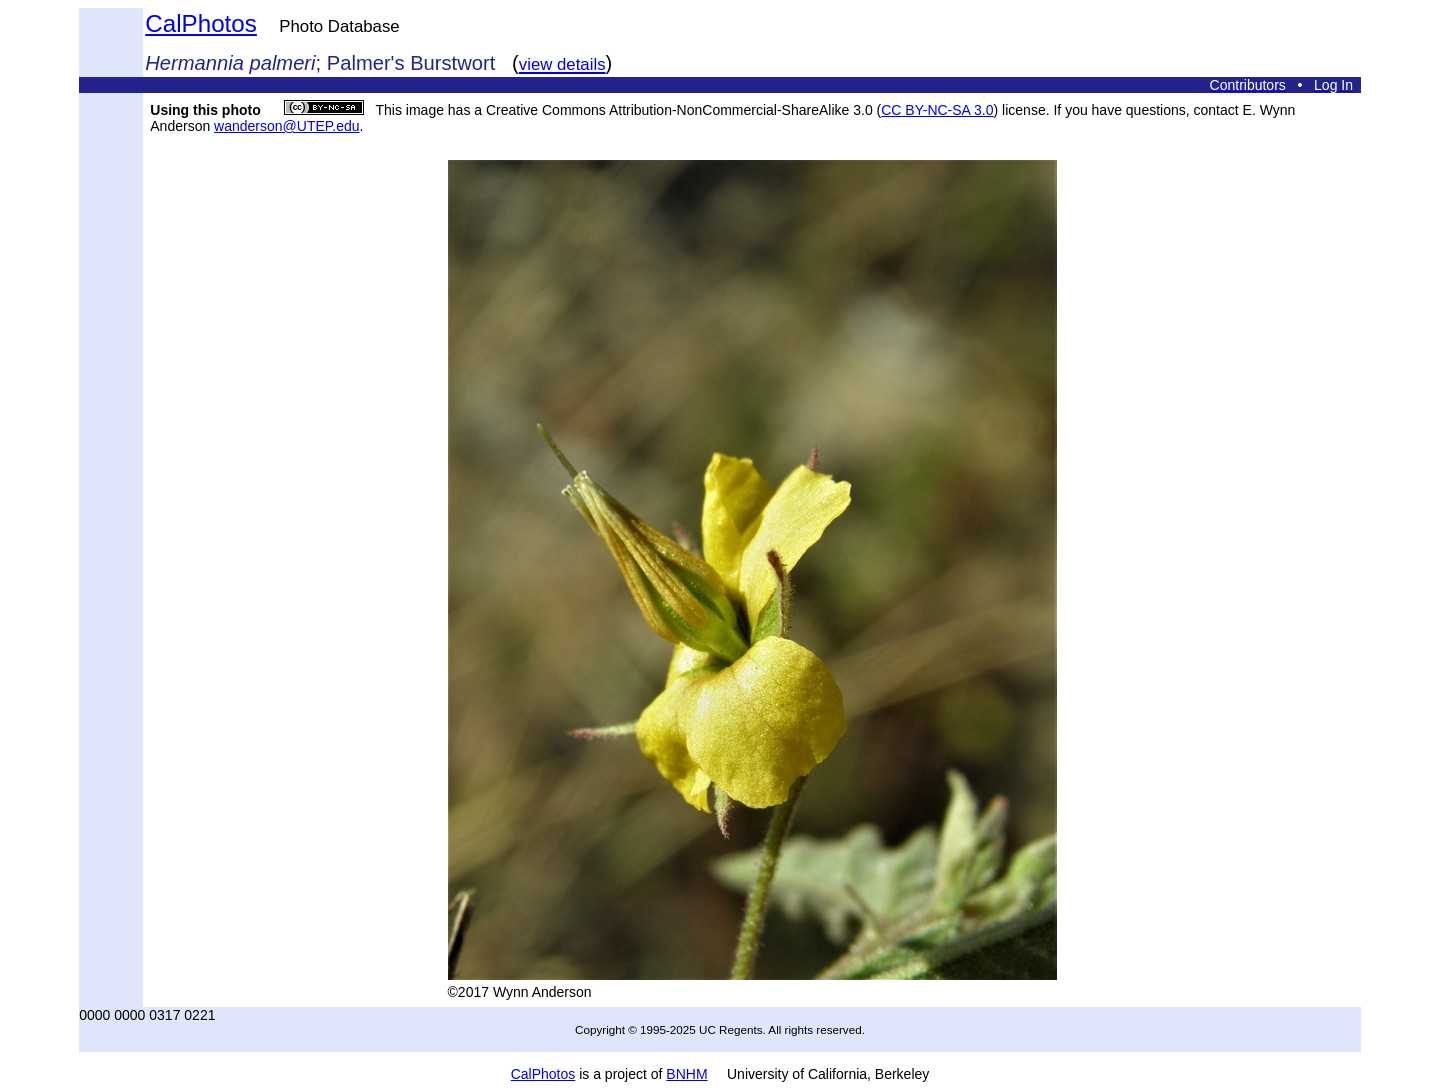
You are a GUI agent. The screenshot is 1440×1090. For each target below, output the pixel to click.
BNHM (686, 1074)
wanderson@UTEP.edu (286, 126)
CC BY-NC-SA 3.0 (937, 110)
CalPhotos (201, 23)
